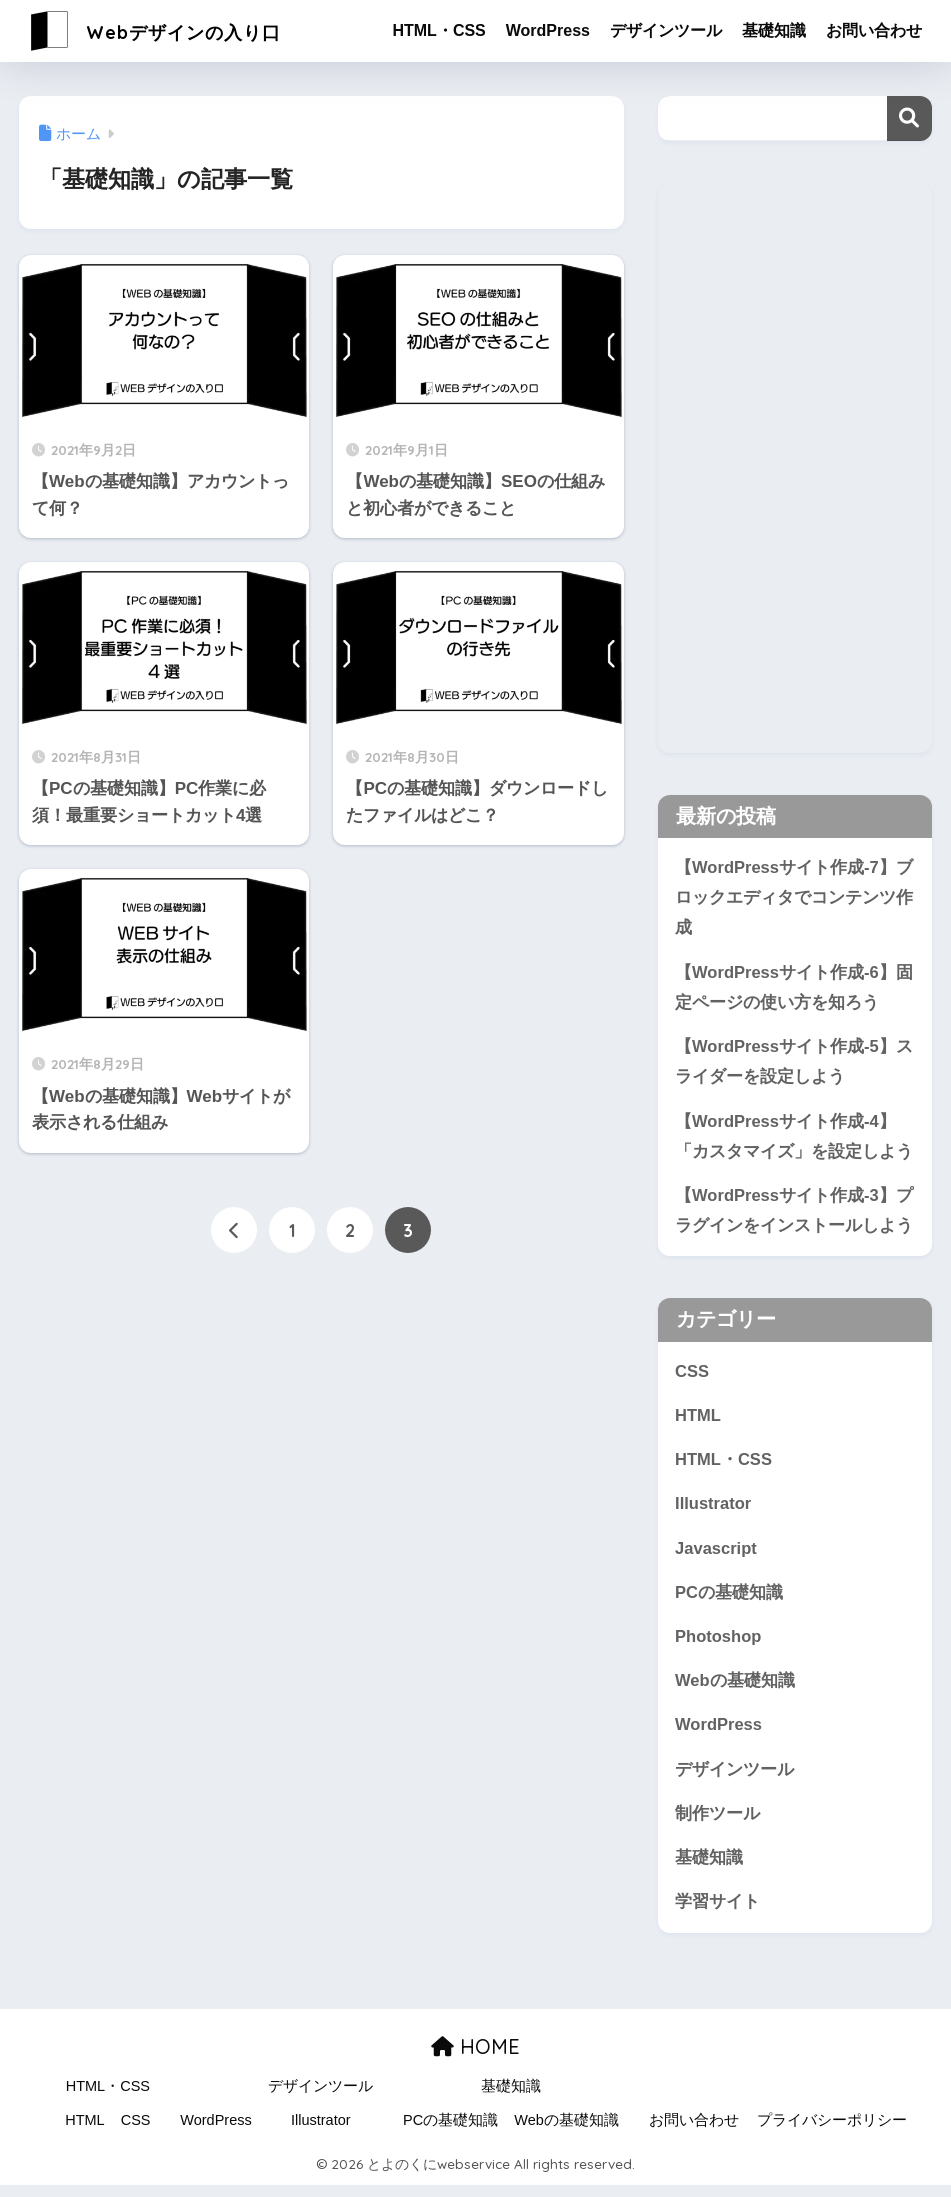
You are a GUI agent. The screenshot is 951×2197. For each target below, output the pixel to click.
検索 (909, 118)
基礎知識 (774, 30)
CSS (692, 1376)
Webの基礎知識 (735, 1689)
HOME (475, 2057)
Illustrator (713, 1510)
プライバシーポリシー (832, 2132)
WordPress (548, 30)
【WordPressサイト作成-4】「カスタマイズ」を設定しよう (794, 1140)
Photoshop (719, 1644)
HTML (698, 1421)
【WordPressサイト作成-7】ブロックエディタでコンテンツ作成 (794, 898)
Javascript (716, 1555)
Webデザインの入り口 (181, 30)
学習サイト (717, 1913)
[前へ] (234, 1230)
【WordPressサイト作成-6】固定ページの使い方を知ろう (794, 989)
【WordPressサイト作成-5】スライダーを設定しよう (794, 1065)
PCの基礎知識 (729, 1600)
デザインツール (666, 30)
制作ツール (717, 1823)
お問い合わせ (874, 30)
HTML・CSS (438, 30)
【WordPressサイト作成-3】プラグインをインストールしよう (794, 1215)
